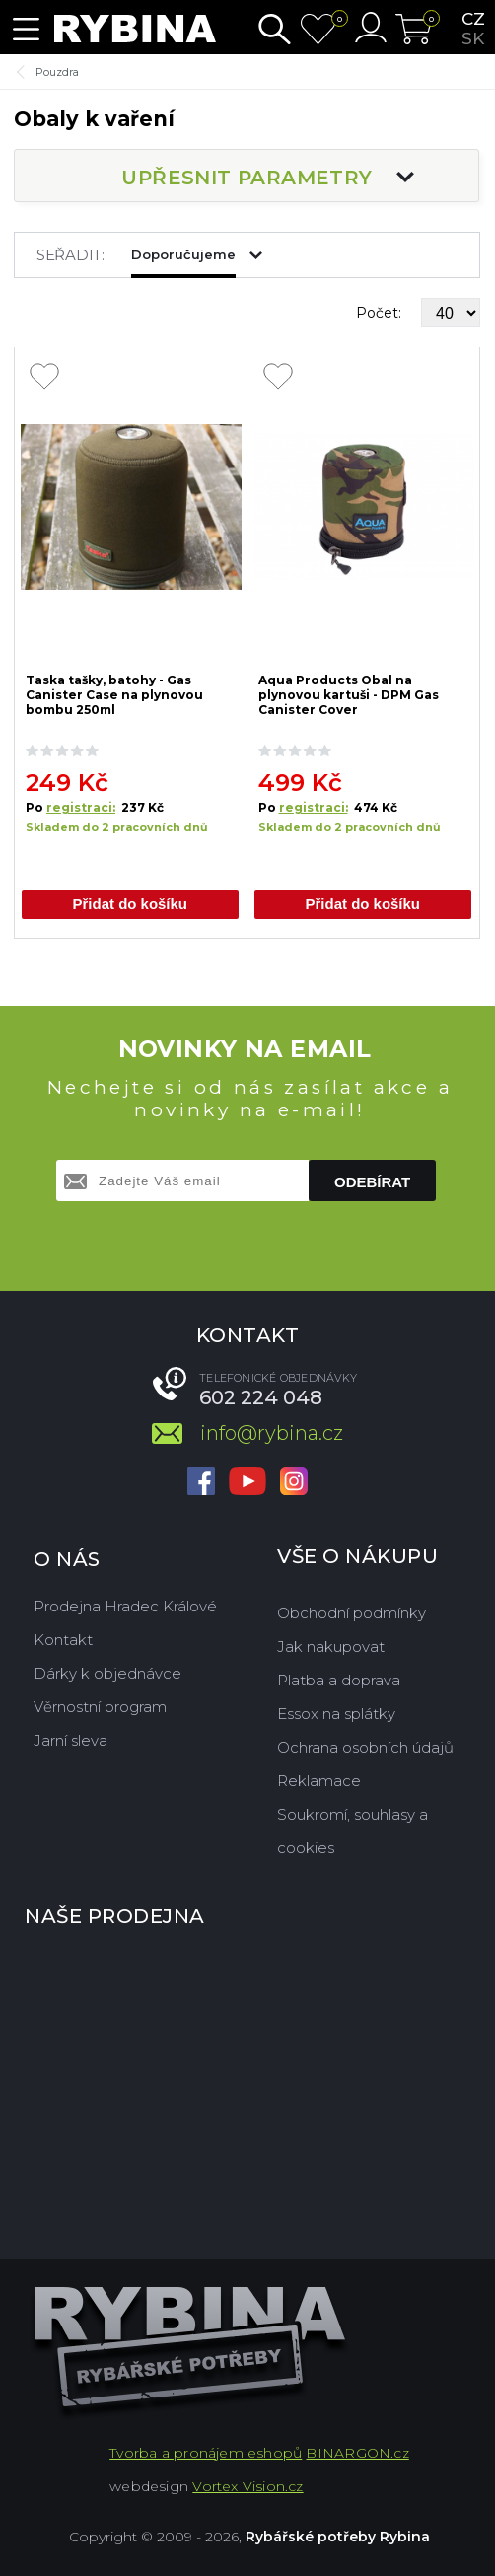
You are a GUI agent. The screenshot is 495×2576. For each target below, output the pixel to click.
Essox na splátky (336, 1713)
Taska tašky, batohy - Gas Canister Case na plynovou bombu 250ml (114, 694)
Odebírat (372, 1182)
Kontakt (63, 1639)
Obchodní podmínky (351, 1613)
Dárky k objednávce (107, 1673)
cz (473, 19)
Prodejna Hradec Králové (125, 1606)
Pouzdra (57, 72)
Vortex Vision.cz (247, 2486)
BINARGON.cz (357, 2453)
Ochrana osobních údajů (365, 1747)
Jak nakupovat (331, 1646)
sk (472, 38)
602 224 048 (260, 1397)
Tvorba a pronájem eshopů (205, 2453)
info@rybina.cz (271, 1433)
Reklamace (319, 1780)
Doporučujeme (183, 254)
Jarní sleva (70, 1740)
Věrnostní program (100, 1706)
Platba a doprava (338, 1680)
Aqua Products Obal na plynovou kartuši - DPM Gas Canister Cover (348, 694)
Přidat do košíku (129, 903)
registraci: (80, 807)
